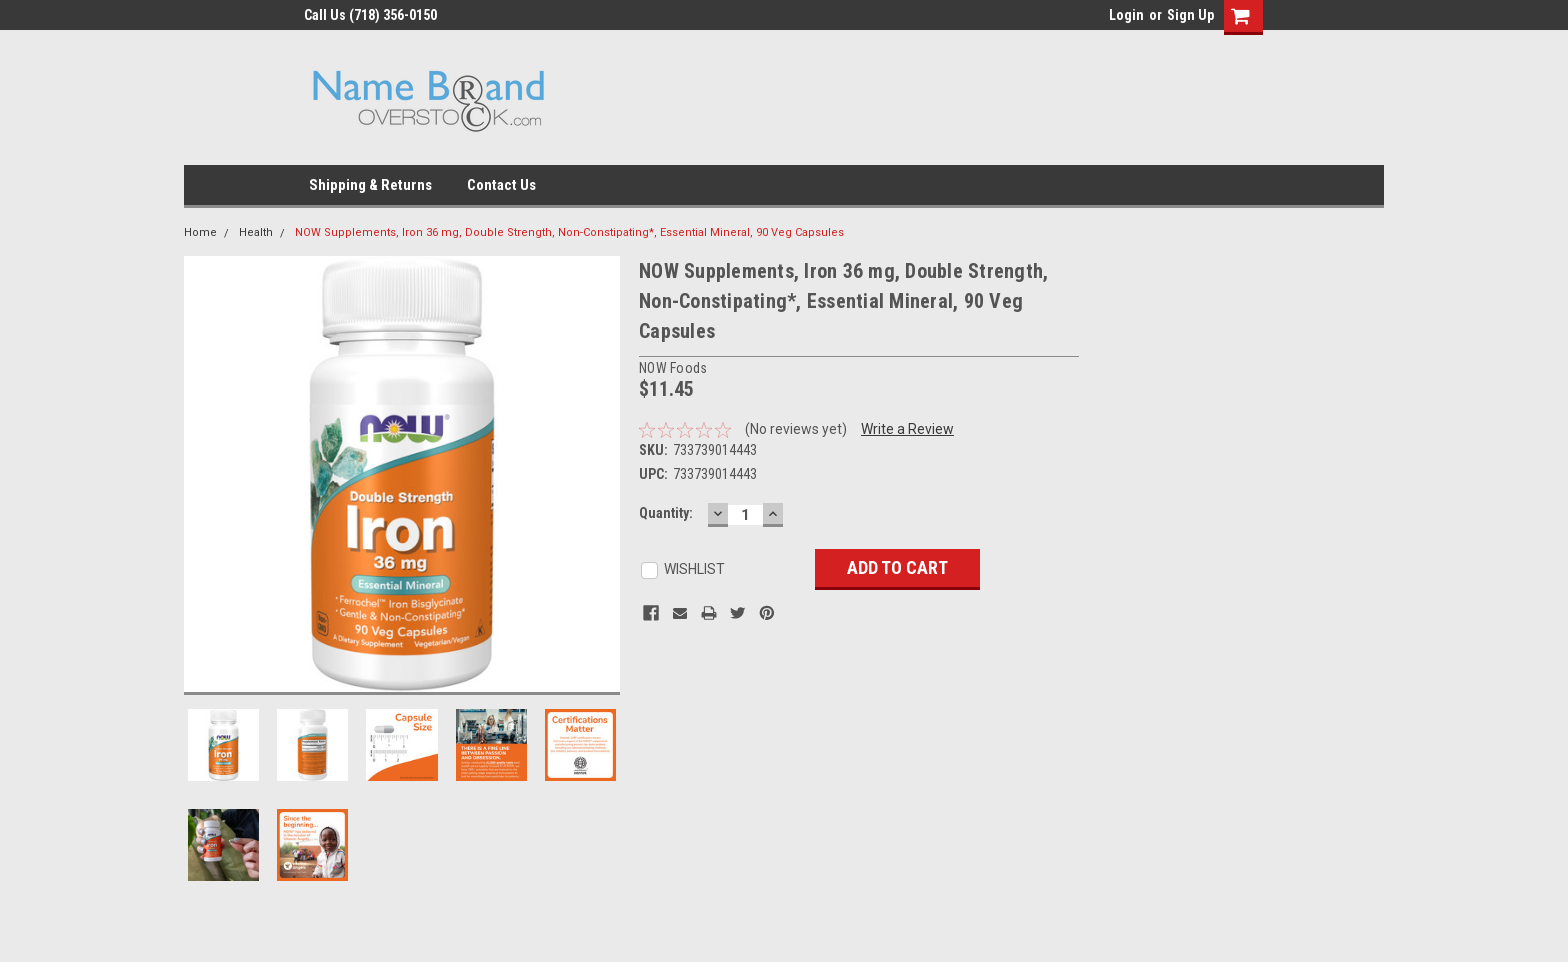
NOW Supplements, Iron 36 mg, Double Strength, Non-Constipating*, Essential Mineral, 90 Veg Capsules (569, 232)
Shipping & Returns (370, 185)
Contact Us (501, 185)
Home (200, 232)
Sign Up (1190, 15)
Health (256, 232)
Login (1126, 15)
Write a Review (907, 429)
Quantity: (666, 513)
